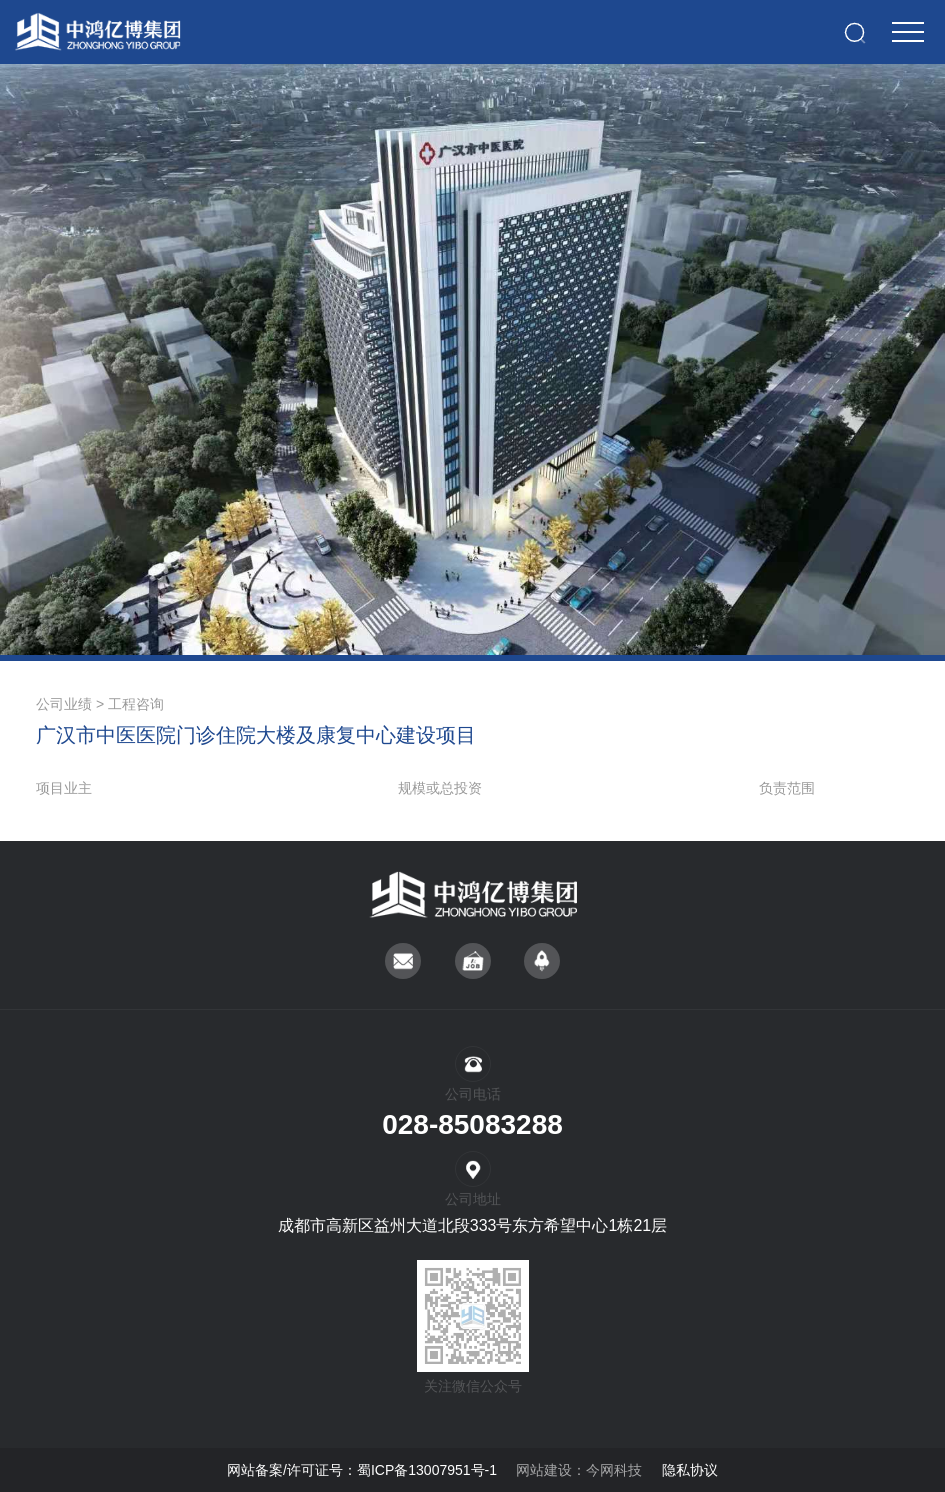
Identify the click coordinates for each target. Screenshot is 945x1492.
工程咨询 (136, 704)
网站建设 (544, 1470)
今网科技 (614, 1470)
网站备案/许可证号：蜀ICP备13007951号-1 (362, 1470)
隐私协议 (690, 1470)
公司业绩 (64, 704)
